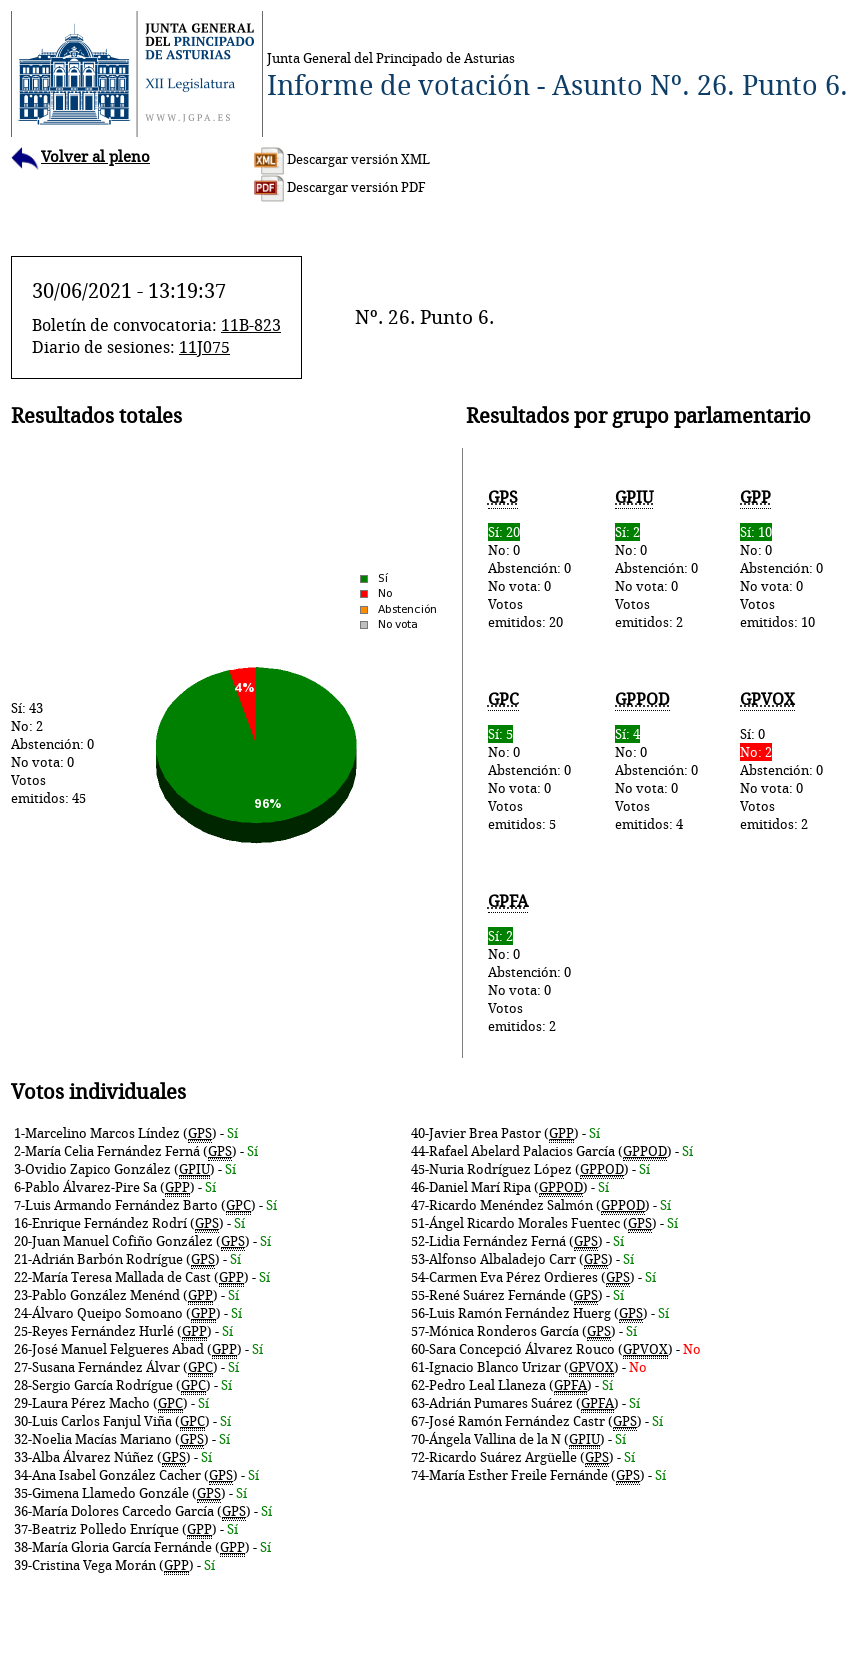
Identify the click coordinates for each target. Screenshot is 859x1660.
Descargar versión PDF (340, 187)
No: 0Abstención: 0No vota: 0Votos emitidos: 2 (656, 559)
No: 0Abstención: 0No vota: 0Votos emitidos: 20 (531, 559)
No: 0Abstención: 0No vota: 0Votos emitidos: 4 (656, 761)
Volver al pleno (80, 156)
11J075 (204, 347)
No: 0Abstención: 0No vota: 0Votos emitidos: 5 (531, 761)
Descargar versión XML (342, 159)
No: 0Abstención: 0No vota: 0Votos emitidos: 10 (783, 559)
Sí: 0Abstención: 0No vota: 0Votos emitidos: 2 (783, 761)
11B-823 (251, 325)
